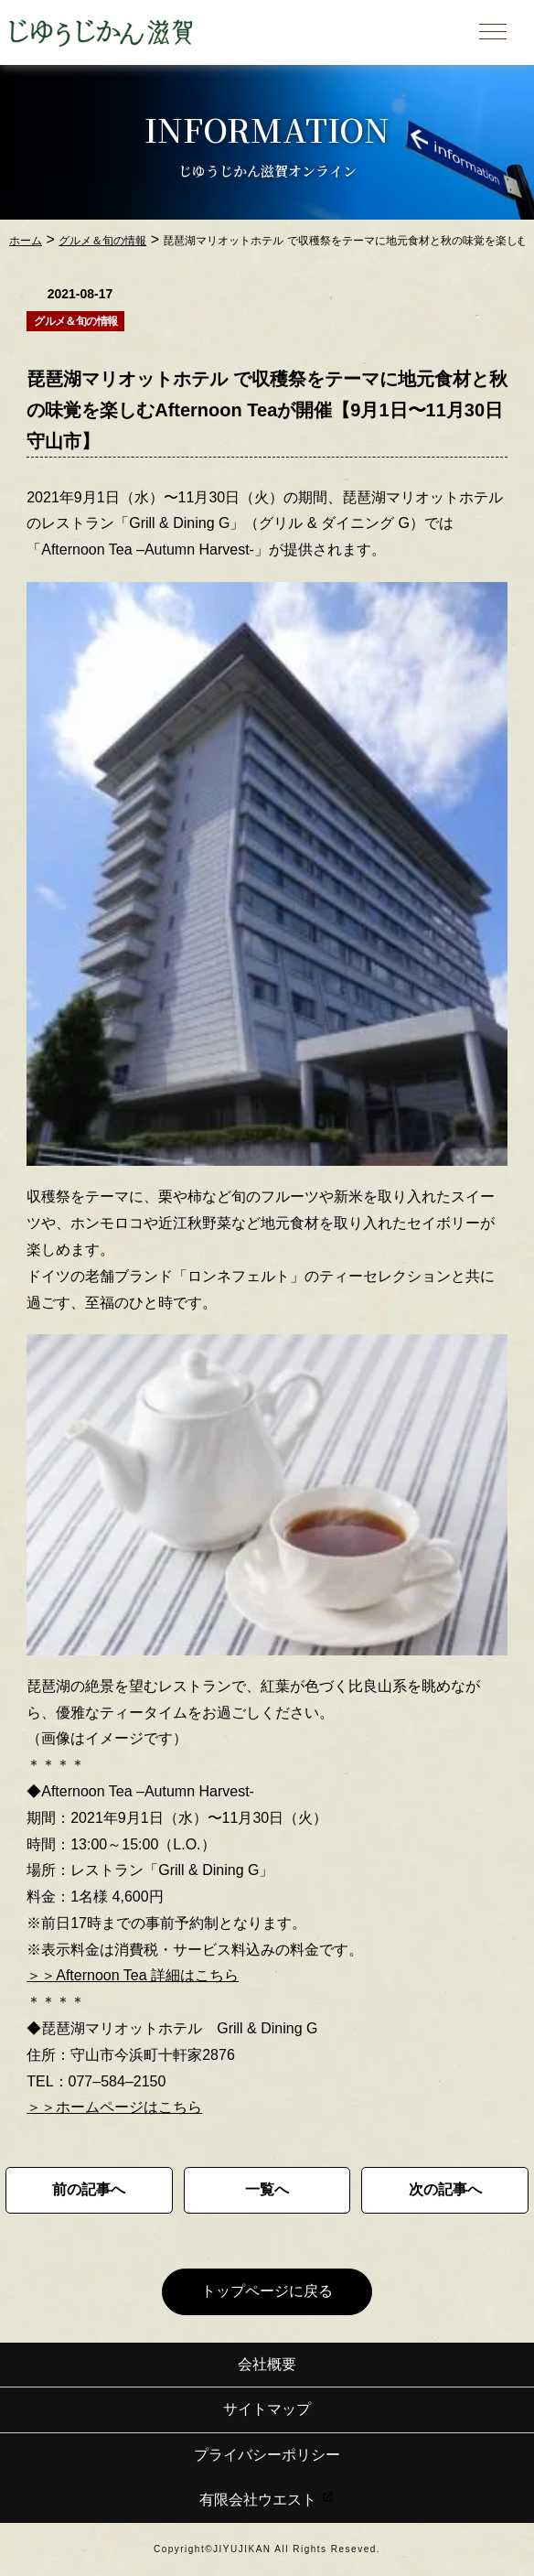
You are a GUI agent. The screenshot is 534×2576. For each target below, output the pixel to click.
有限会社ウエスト (267, 2499)
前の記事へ (88, 2189)
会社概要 (267, 2364)
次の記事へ (445, 2189)
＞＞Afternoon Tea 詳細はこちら (133, 1975)
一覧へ (267, 2189)
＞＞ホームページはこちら (114, 2107)
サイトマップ (267, 2409)
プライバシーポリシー (267, 2455)
